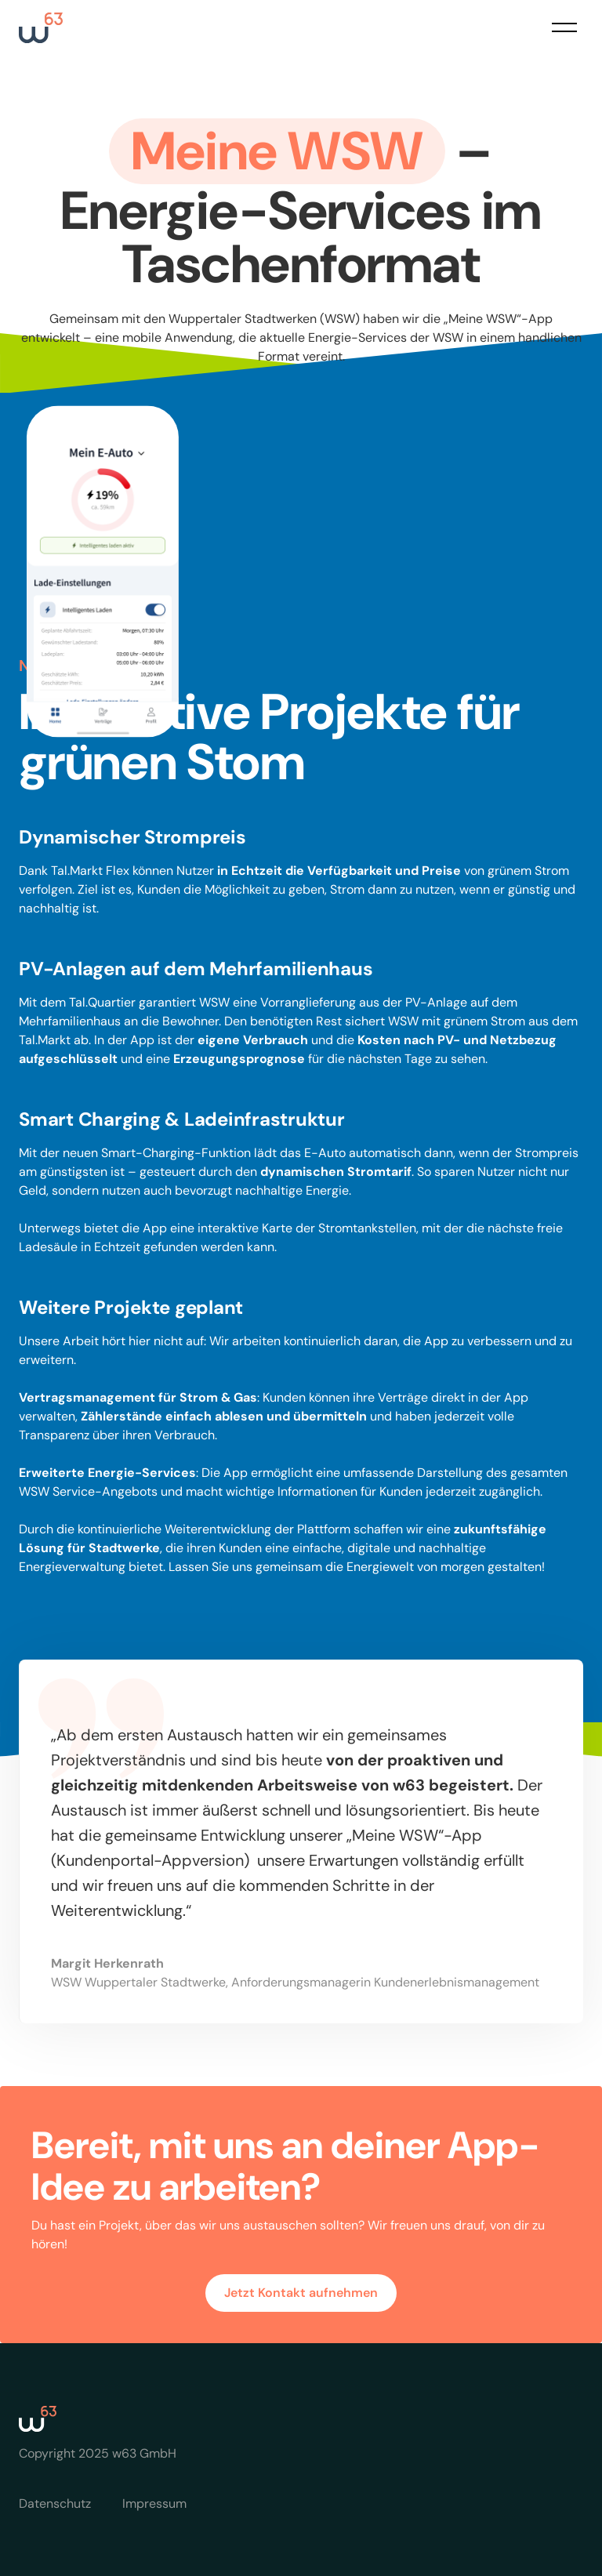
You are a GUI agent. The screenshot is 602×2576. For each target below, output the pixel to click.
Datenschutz (55, 2503)
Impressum (154, 2503)
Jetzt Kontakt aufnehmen (301, 2292)
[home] (41, 28)
